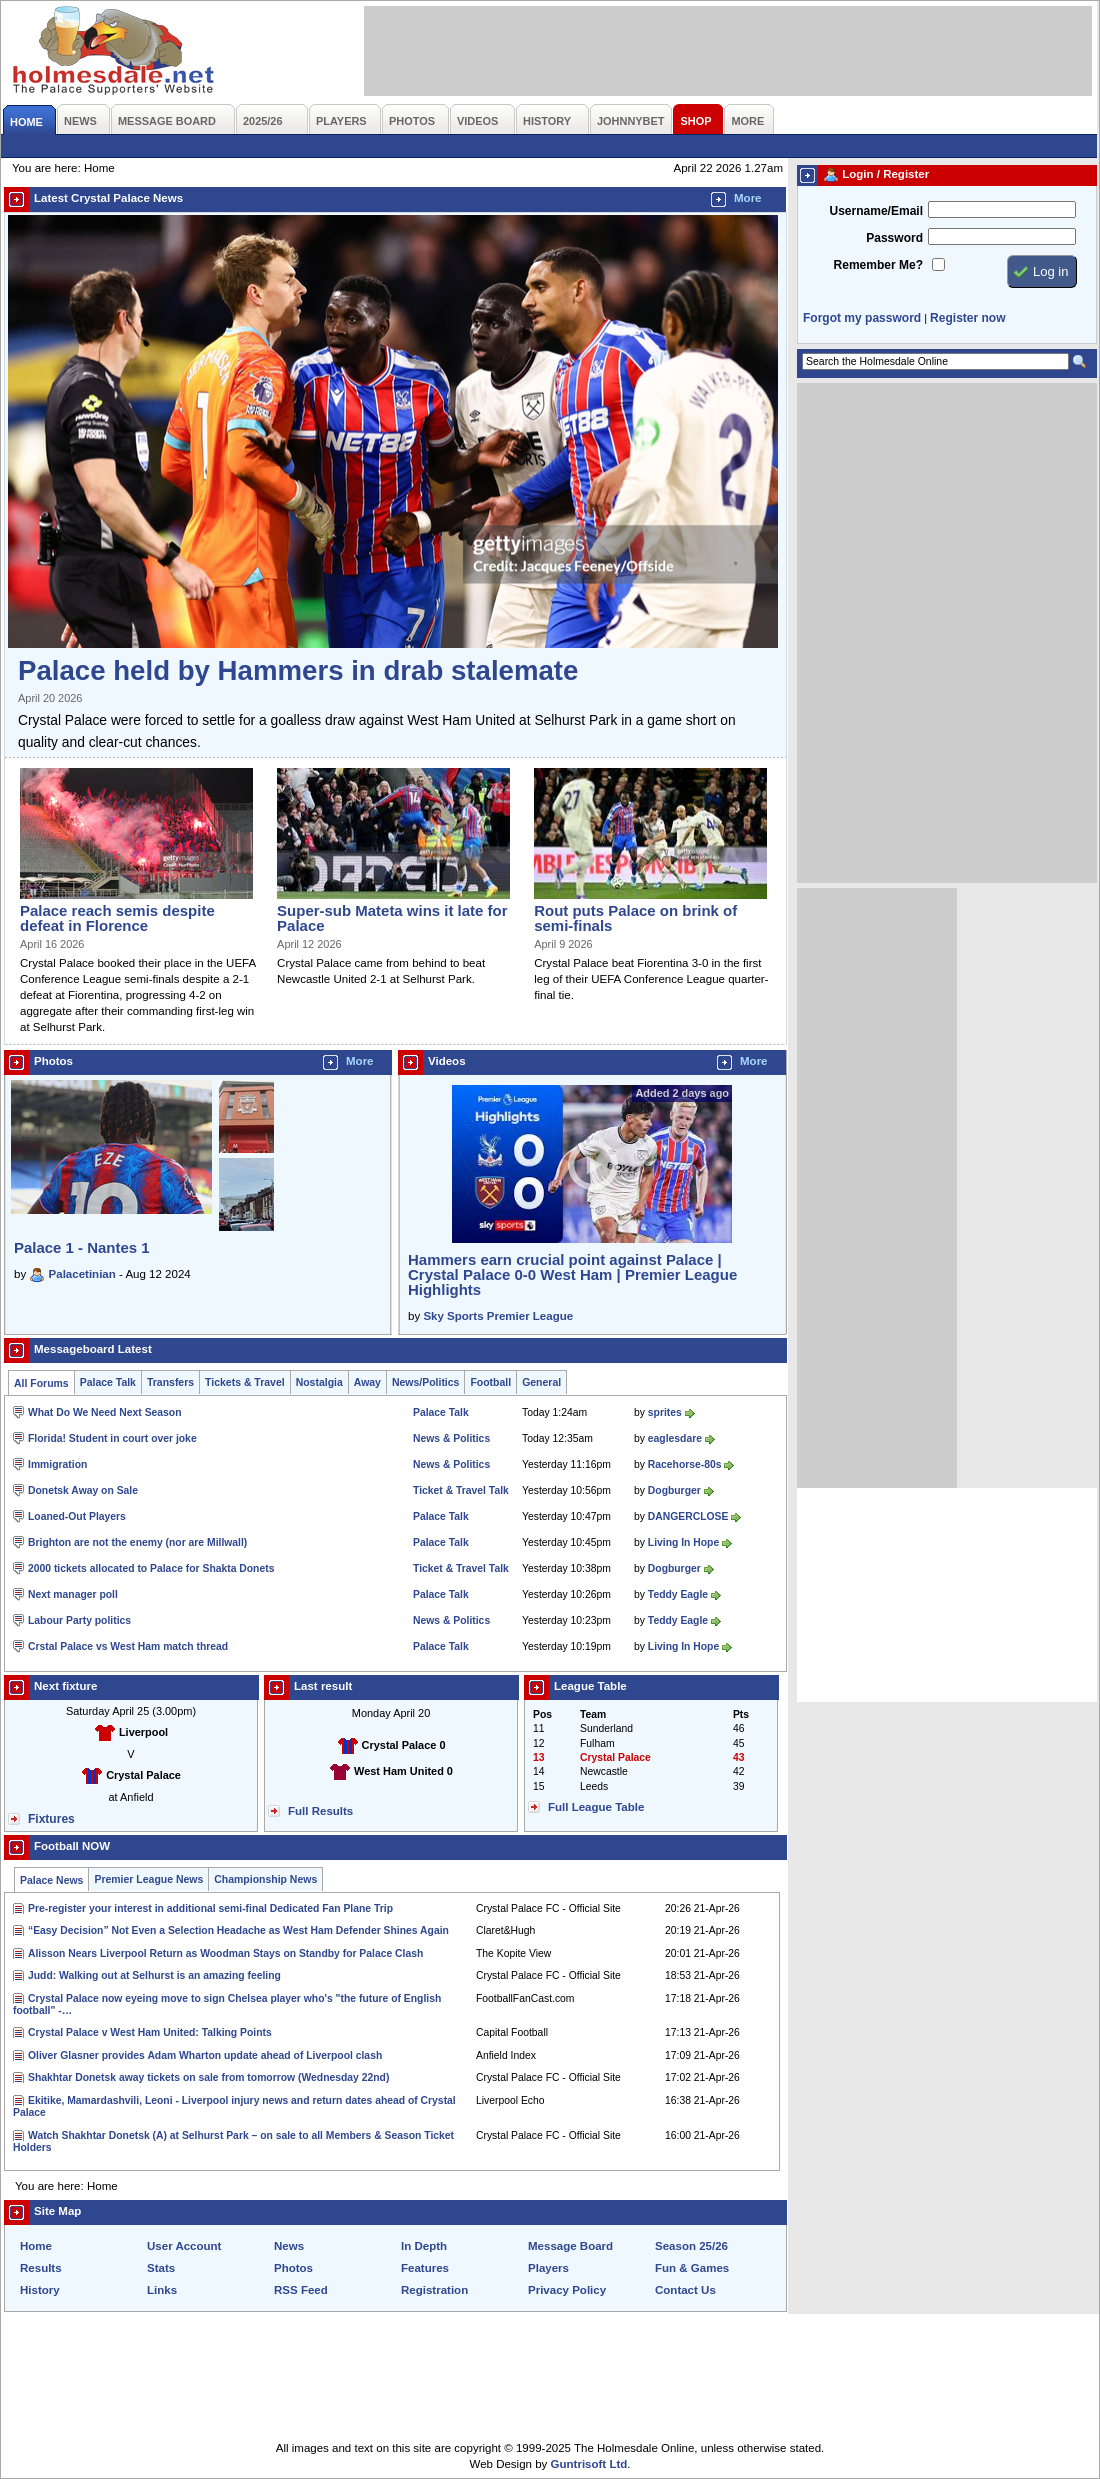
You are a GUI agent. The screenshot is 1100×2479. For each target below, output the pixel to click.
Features (425, 2268)
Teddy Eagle (678, 1594)
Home (36, 2246)
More (748, 198)
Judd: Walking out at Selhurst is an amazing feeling (154, 1975)
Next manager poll (73, 1594)
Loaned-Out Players (77, 1516)
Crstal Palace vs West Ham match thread (128, 1646)
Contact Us (685, 2290)
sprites (665, 1412)
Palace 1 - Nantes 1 (82, 1247)
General (541, 1382)
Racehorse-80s (685, 1464)
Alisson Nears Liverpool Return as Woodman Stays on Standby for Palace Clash (225, 1953)
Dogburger (674, 1490)
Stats (161, 2268)
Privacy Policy (567, 2290)
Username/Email (876, 211)
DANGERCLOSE (688, 1516)
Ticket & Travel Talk (461, 1490)
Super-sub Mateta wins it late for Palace (392, 918)
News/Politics (426, 1382)
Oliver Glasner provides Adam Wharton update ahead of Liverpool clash (205, 2055)
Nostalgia (319, 1382)
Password (894, 238)
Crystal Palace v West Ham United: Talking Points (150, 2032)
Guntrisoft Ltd (589, 2464)
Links (162, 2290)
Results (41, 2268)
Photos (293, 2268)
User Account (184, 2246)
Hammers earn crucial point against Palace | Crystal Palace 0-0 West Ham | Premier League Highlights (572, 1274)
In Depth (424, 2246)
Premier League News (148, 1879)
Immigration (57, 1464)
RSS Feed (301, 2290)
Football (490, 1382)
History (40, 2290)
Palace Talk (108, 1382)
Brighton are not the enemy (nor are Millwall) (137, 1542)
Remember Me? (878, 265)
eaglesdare (675, 1438)
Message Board (570, 2246)
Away (367, 1382)
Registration (434, 2290)
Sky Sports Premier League (498, 1316)
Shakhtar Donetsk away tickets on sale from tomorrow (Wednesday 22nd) (208, 2077)
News (289, 2246)
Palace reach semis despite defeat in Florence (117, 918)
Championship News (265, 1879)
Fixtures (51, 1819)
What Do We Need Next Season (105, 1412)
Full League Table (596, 1807)
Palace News (51, 1880)
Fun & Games (692, 2268)
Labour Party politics (79, 1620)
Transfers (170, 1382)
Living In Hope (683, 1542)
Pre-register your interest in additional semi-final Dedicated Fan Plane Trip (210, 1908)
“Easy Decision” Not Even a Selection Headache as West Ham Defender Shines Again (238, 1930)
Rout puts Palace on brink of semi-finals (635, 918)
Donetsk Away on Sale (83, 1490)
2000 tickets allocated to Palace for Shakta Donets (151, 1568)
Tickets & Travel (245, 1382)
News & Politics (451, 1438)
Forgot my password (862, 318)
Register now (967, 318)
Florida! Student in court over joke (112, 1438)
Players (548, 2268)
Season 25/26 (691, 2246)
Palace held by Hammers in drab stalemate (298, 670)
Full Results (320, 1811)
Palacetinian (82, 1274)
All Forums (41, 1383)
